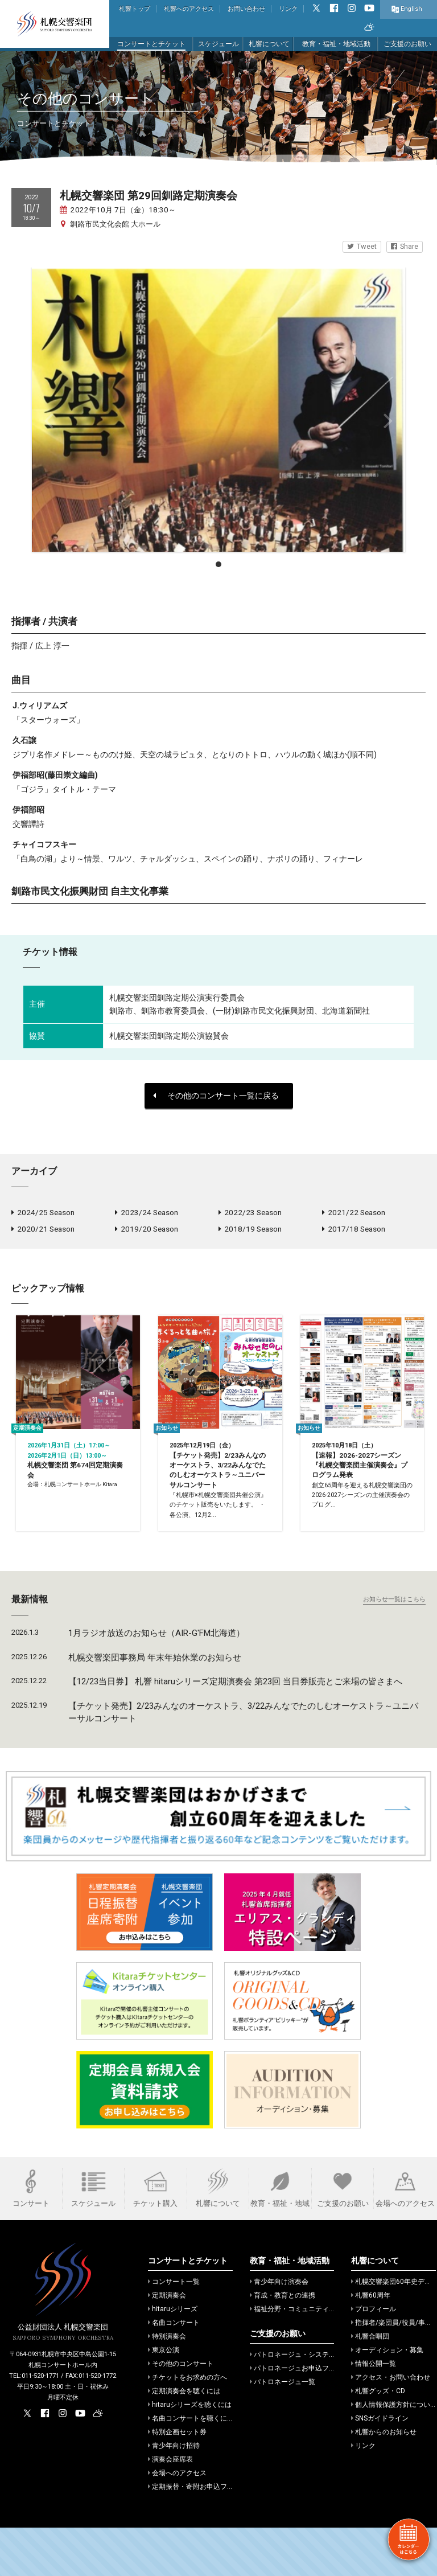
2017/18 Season (353, 1231)
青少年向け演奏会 (279, 2330)
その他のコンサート (180, 2412)
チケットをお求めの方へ (187, 2426)
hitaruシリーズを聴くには (190, 2453)
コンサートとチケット (151, 44)
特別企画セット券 (177, 2480)
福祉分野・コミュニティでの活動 (303, 2357)
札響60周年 (370, 2344)
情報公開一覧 (373, 2412)
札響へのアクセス (189, 9)
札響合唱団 (370, 2385)
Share (404, 246)
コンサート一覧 (174, 2330)
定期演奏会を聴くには (184, 2439)
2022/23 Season (250, 1213)
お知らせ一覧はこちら (394, 1647)
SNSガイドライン (380, 2467)
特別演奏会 (167, 2385)
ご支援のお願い (407, 44)
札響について (269, 44)
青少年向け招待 (174, 2494)
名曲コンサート (174, 2371)
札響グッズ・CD (378, 2439)
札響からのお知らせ (384, 2480)
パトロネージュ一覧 (282, 2430)
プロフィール (373, 2357)
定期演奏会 (167, 2344)
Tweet (362, 246)
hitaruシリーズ (172, 2357)
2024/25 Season (43, 1213)
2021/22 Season (353, 1213)
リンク (288, 9)
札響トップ (134, 9)
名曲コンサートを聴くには (191, 2467)
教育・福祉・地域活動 (336, 44)
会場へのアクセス (177, 2521)
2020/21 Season (43, 1231)
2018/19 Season (250, 1231)
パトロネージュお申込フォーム (299, 2417)
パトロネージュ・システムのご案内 (306, 2403)
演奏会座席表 (170, 2508)
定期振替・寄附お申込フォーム (198, 2535)
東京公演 (163, 2398)
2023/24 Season (146, 1213)
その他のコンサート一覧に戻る (216, 1096)
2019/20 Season (146, 1231)
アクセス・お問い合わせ (390, 2426)
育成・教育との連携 (282, 2344)
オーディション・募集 (387, 2398)
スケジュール (218, 44)
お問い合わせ (246, 9)
